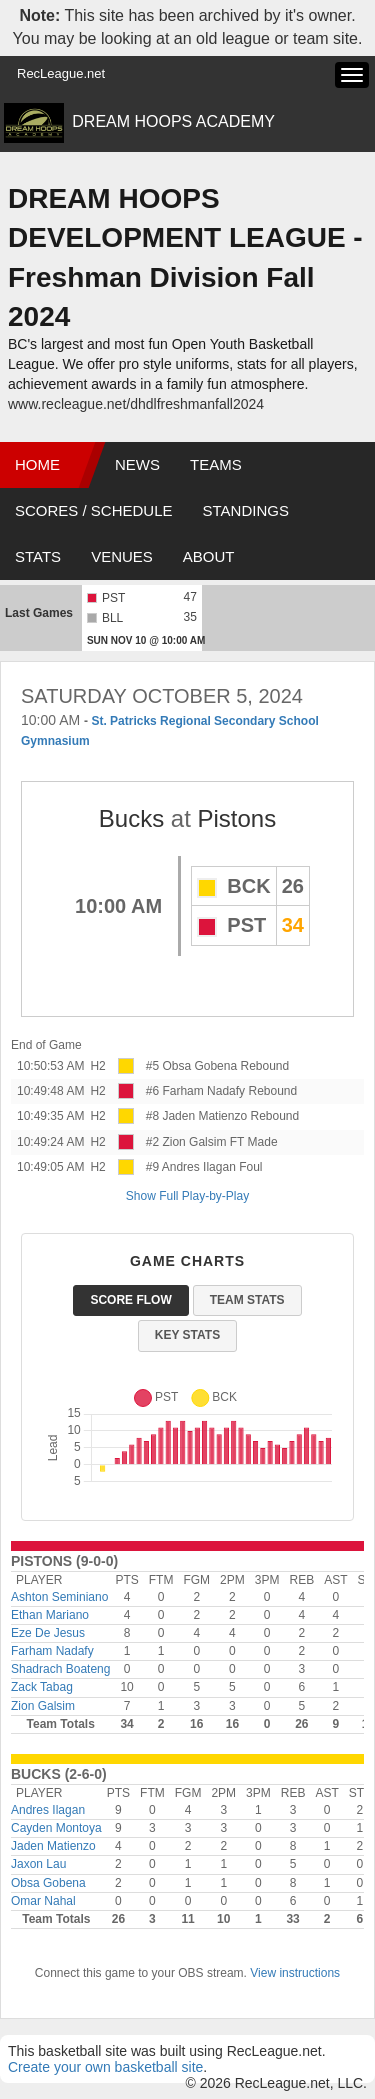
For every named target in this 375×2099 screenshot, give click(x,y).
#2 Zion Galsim (186, 1142)
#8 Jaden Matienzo (196, 1116)
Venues (122, 556)
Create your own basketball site (105, 2067)
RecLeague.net (61, 73)
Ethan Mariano (50, 1615)
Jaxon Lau (38, 1864)
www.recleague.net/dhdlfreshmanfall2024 (136, 404)
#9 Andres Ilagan (191, 1167)
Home (37, 464)
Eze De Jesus (48, 1633)
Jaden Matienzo (53, 1846)
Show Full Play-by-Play (187, 1196)
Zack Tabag (42, 1687)
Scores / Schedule (94, 510)
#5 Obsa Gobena (191, 1066)
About (209, 556)
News (137, 464)
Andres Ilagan (48, 1810)
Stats (38, 556)
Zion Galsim (43, 1706)
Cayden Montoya (56, 1828)
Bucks (131, 818)
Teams (216, 464)
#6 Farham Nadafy (195, 1091)
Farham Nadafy (52, 1651)
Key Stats (187, 1335)
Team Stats (247, 1300)
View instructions (295, 1973)
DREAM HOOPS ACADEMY (173, 121)
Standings (246, 510)
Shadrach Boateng (60, 1669)
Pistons (237, 818)
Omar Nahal (43, 1901)
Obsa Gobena (48, 1883)
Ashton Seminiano (59, 1597)
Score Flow (130, 1300)
